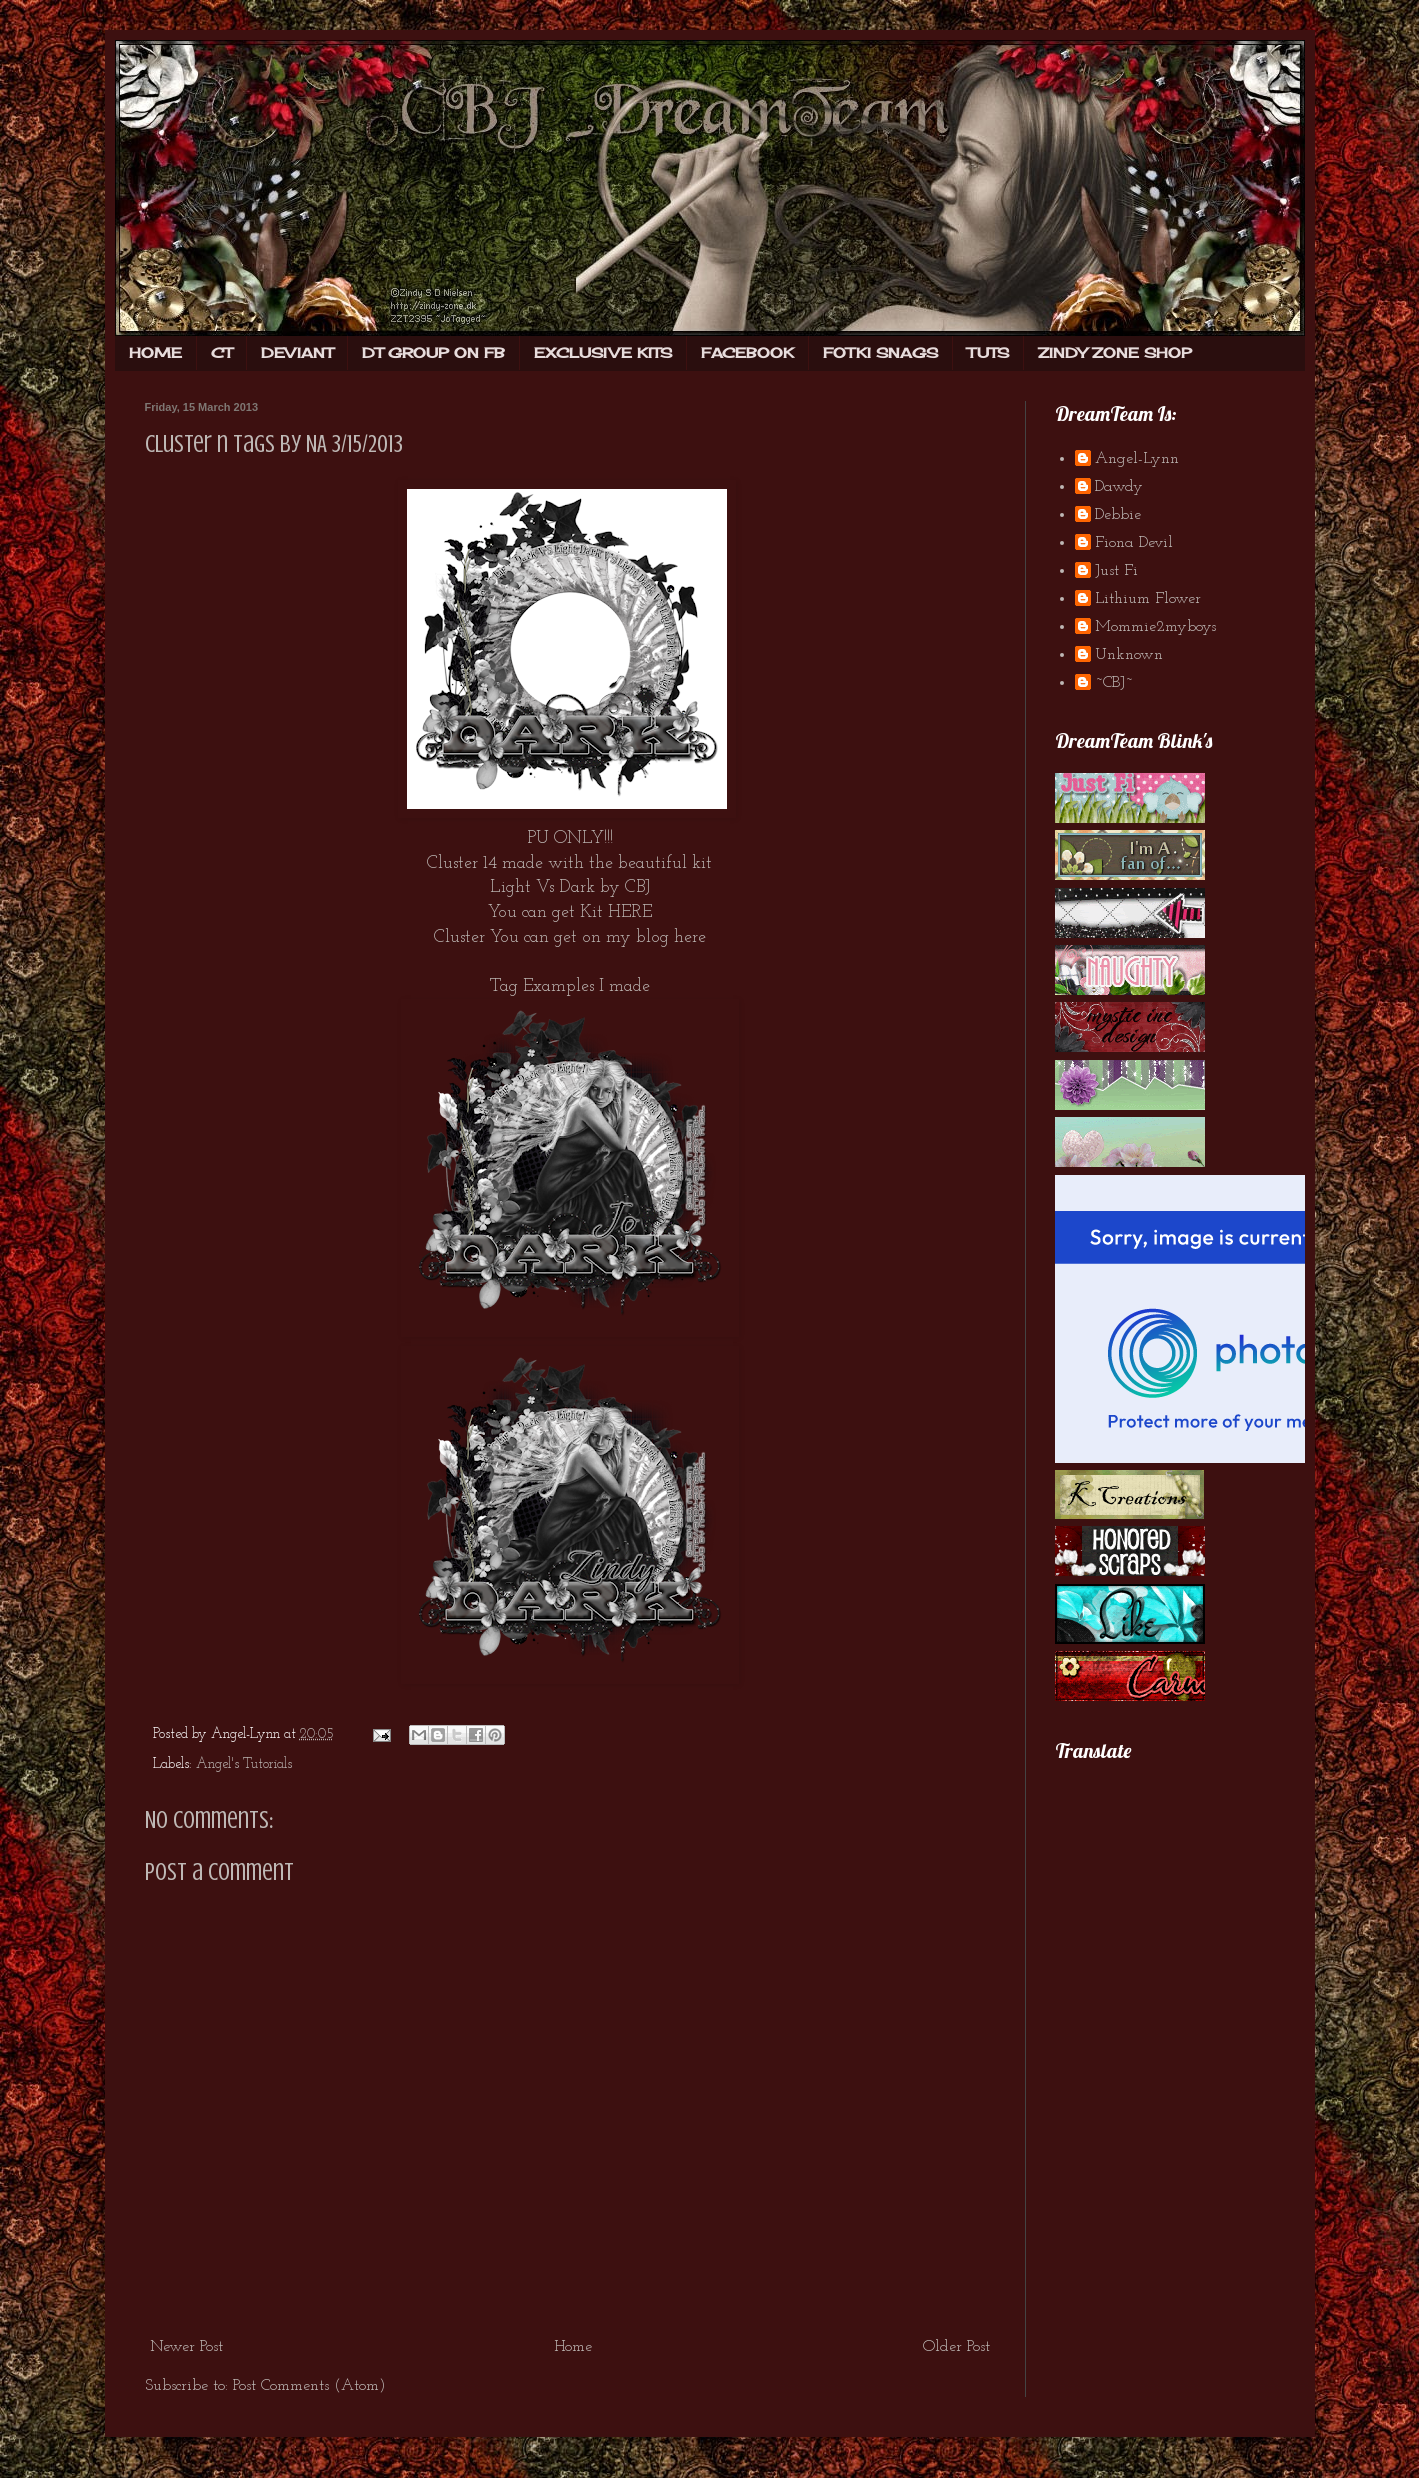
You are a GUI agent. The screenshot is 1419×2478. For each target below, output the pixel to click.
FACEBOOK (747, 352)
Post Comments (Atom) (309, 2386)
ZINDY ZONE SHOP (1115, 352)
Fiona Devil (1134, 543)
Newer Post (186, 2347)
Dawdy (1119, 487)
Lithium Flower (1148, 599)
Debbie (1118, 515)
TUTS (988, 352)
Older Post (956, 2347)
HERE (630, 912)
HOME (155, 352)
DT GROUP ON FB (433, 352)
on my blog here (644, 937)
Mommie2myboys (1155, 627)
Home (573, 2347)
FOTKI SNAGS (880, 352)
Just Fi (1116, 571)
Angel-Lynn (1137, 459)
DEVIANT (297, 352)
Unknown (1129, 655)
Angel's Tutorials (244, 1764)
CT (221, 352)
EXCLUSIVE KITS (603, 352)
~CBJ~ (1114, 683)
